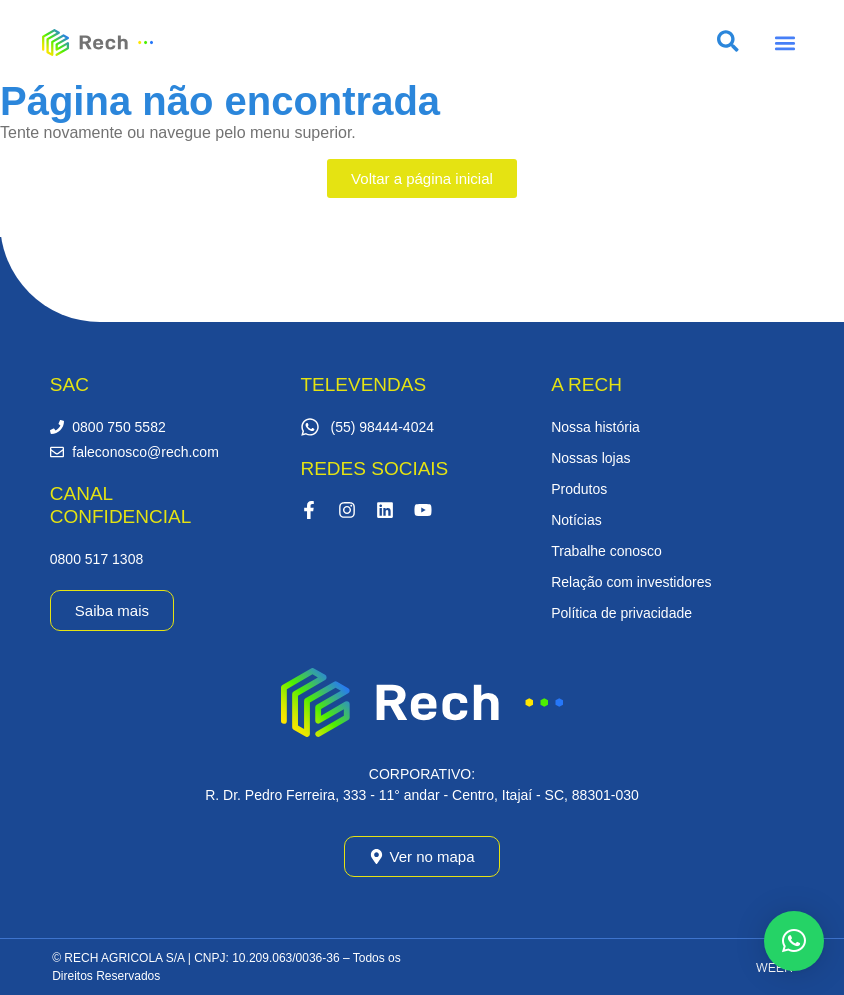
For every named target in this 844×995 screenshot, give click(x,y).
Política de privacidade (621, 613)
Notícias (576, 520)
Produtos (579, 489)
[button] (785, 42)
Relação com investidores (631, 582)
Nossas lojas (590, 458)
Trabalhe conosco (606, 551)
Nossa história (595, 427)
